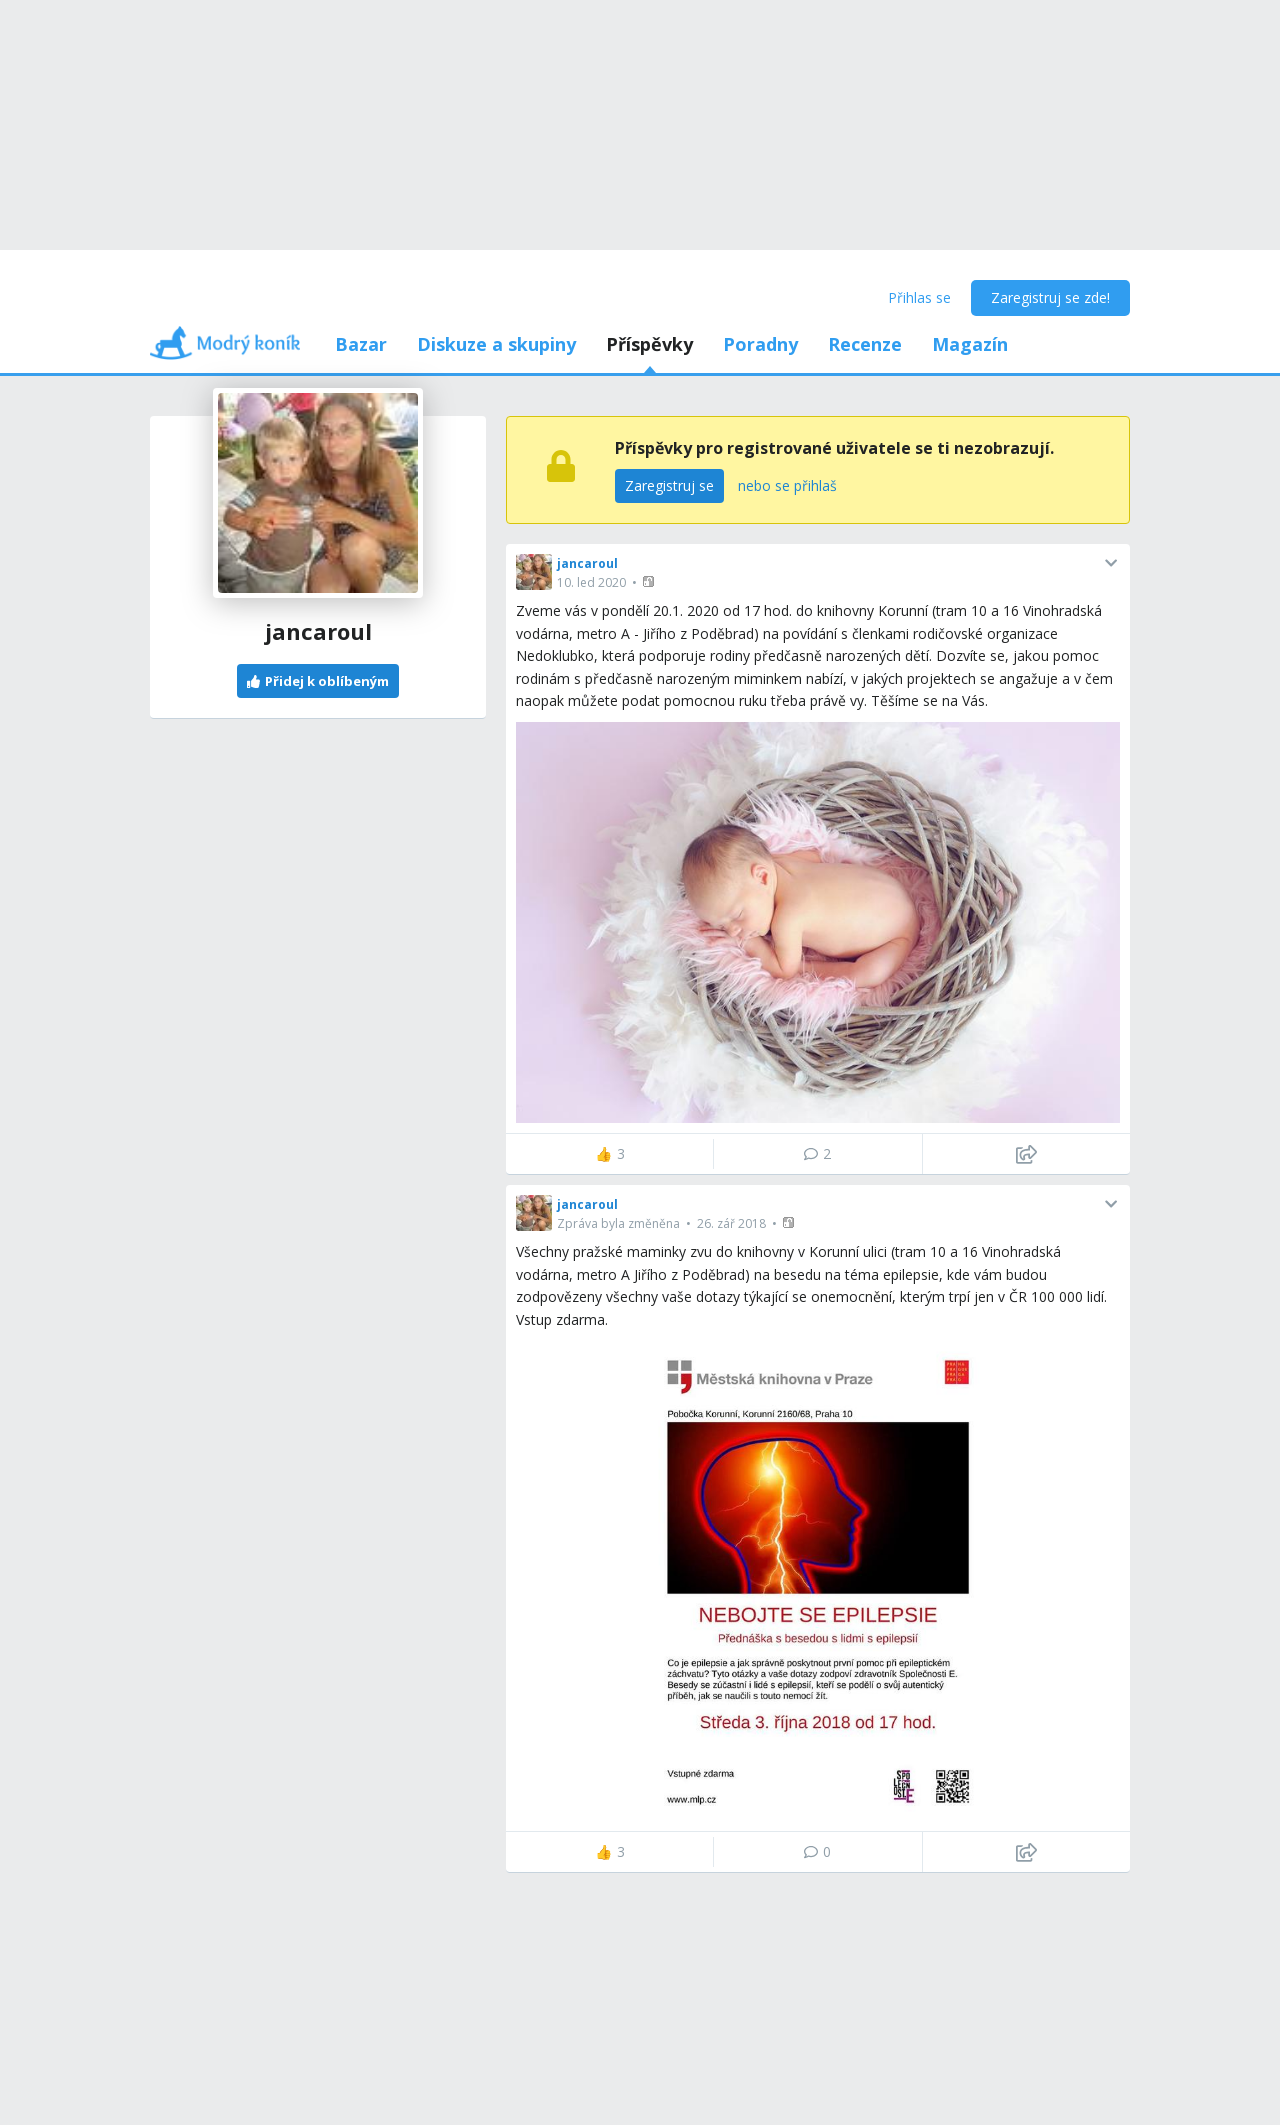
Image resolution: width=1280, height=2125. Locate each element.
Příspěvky (649, 344)
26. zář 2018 (731, 1223)
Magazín (970, 344)
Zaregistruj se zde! (1050, 297)
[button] (650, 581)
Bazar (361, 344)
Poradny (760, 344)
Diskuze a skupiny (496, 344)
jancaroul (587, 563)
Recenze (865, 344)
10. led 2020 (591, 582)
